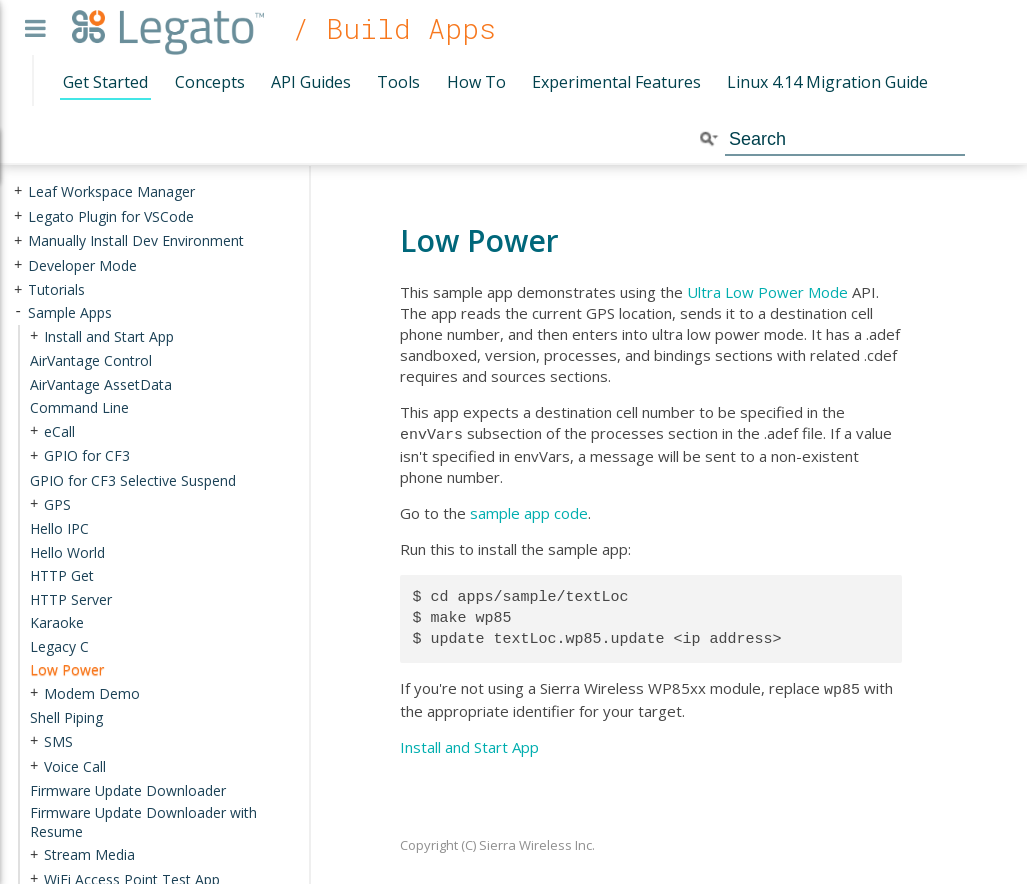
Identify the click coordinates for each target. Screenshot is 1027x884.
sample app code (529, 511)
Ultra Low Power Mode (767, 292)
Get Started (105, 82)
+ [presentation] (18, 191)
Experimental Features (616, 82)
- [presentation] (18, 312)
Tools (398, 82)
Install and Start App (469, 743)
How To (476, 82)
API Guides (311, 82)
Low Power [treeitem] (67, 669)
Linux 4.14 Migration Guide (827, 82)
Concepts (210, 82)
